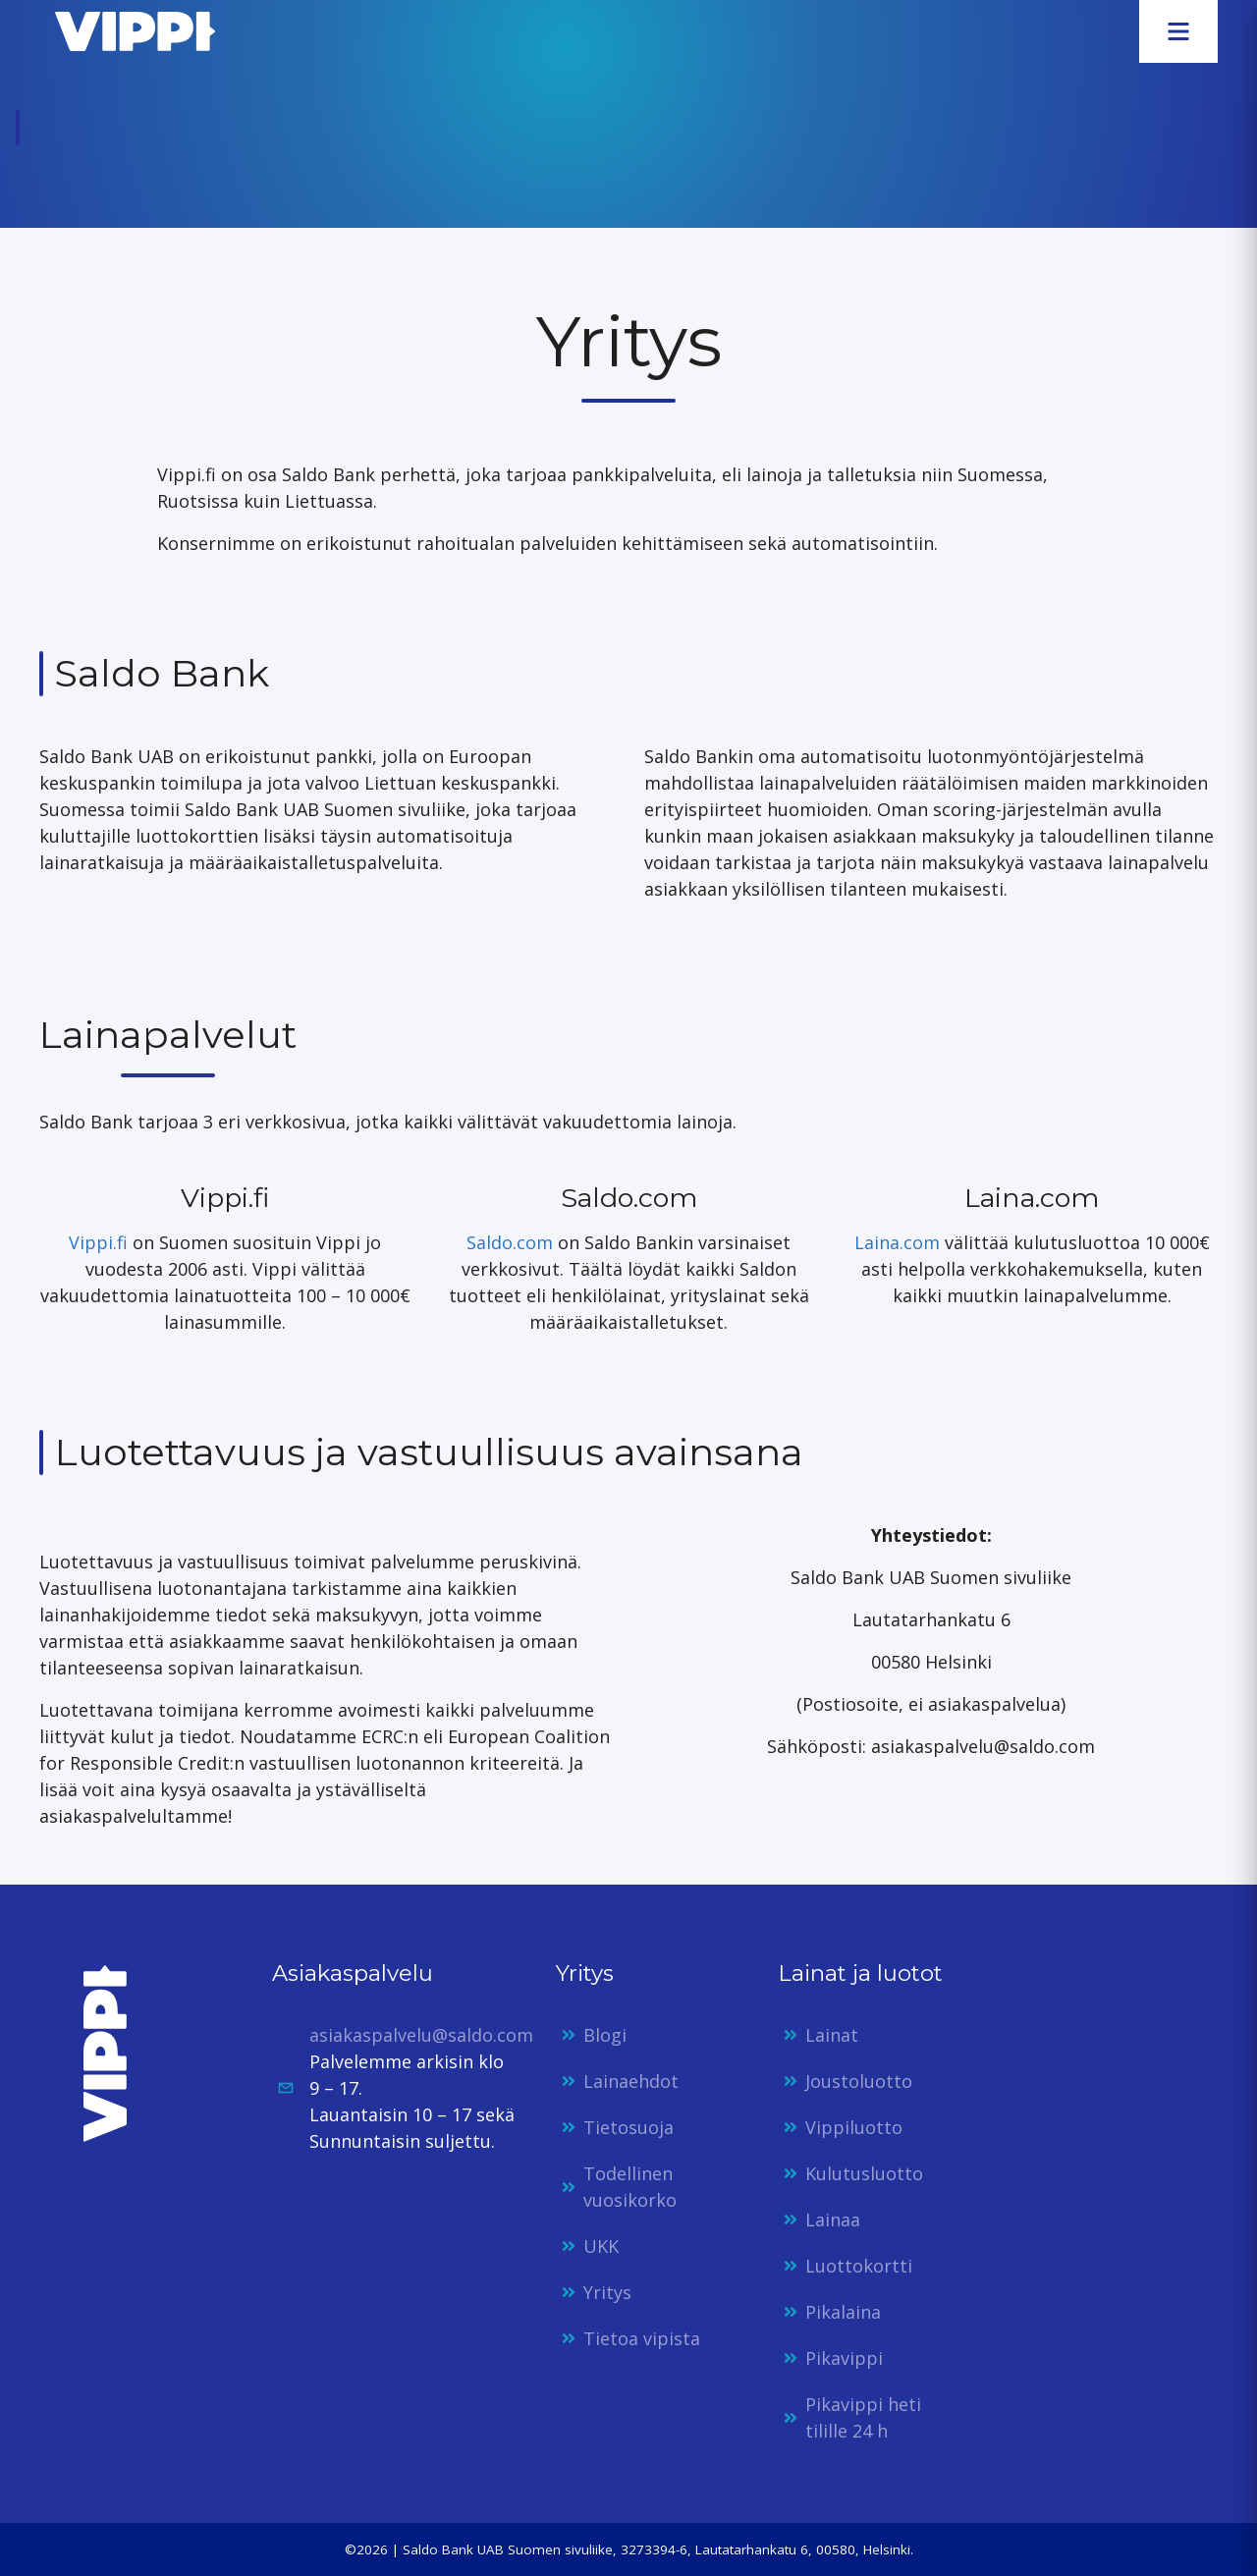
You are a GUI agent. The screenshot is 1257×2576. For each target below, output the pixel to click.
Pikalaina (843, 2312)
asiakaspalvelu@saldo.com (421, 2035)
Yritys (607, 2292)
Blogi (605, 2035)
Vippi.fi (98, 1242)
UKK (601, 2246)
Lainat (831, 2035)
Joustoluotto (858, 2081)
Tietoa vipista (641, 2338)
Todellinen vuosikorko (630, 2187)
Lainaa (832, 2219)
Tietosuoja (628, 2127)
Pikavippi (844, 2358)
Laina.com (897, 1242)
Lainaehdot (631, 2081)
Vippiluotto (853, 2127)
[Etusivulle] (127, 31)
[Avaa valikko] (1178, 31)
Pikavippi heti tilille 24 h (863, 2417)
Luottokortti (858, 2265)
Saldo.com (509, 1242)
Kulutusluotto (864, 2173)
